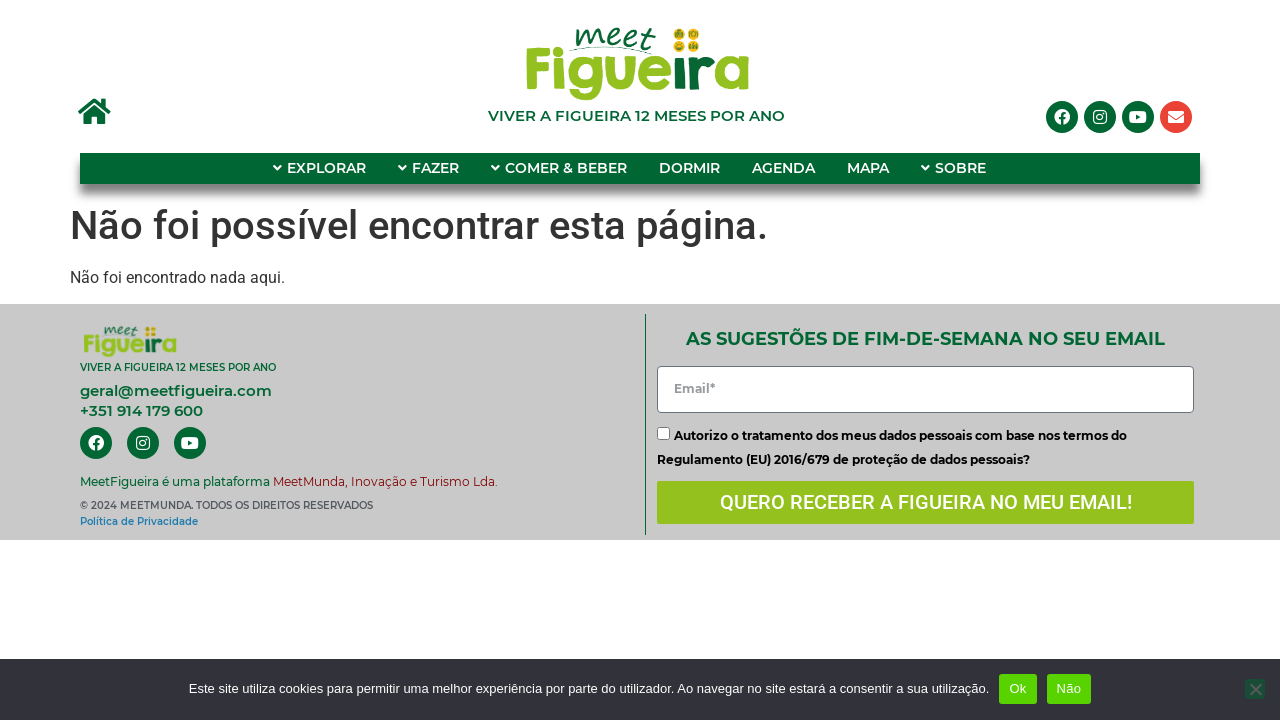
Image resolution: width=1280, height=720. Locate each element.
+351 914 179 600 (141, 410)
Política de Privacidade (139, 521)
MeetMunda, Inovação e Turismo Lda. (385, 481)
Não (1069, 688)
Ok (1017, 688)
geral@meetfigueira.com (176, 390)
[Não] (1255, 689)
